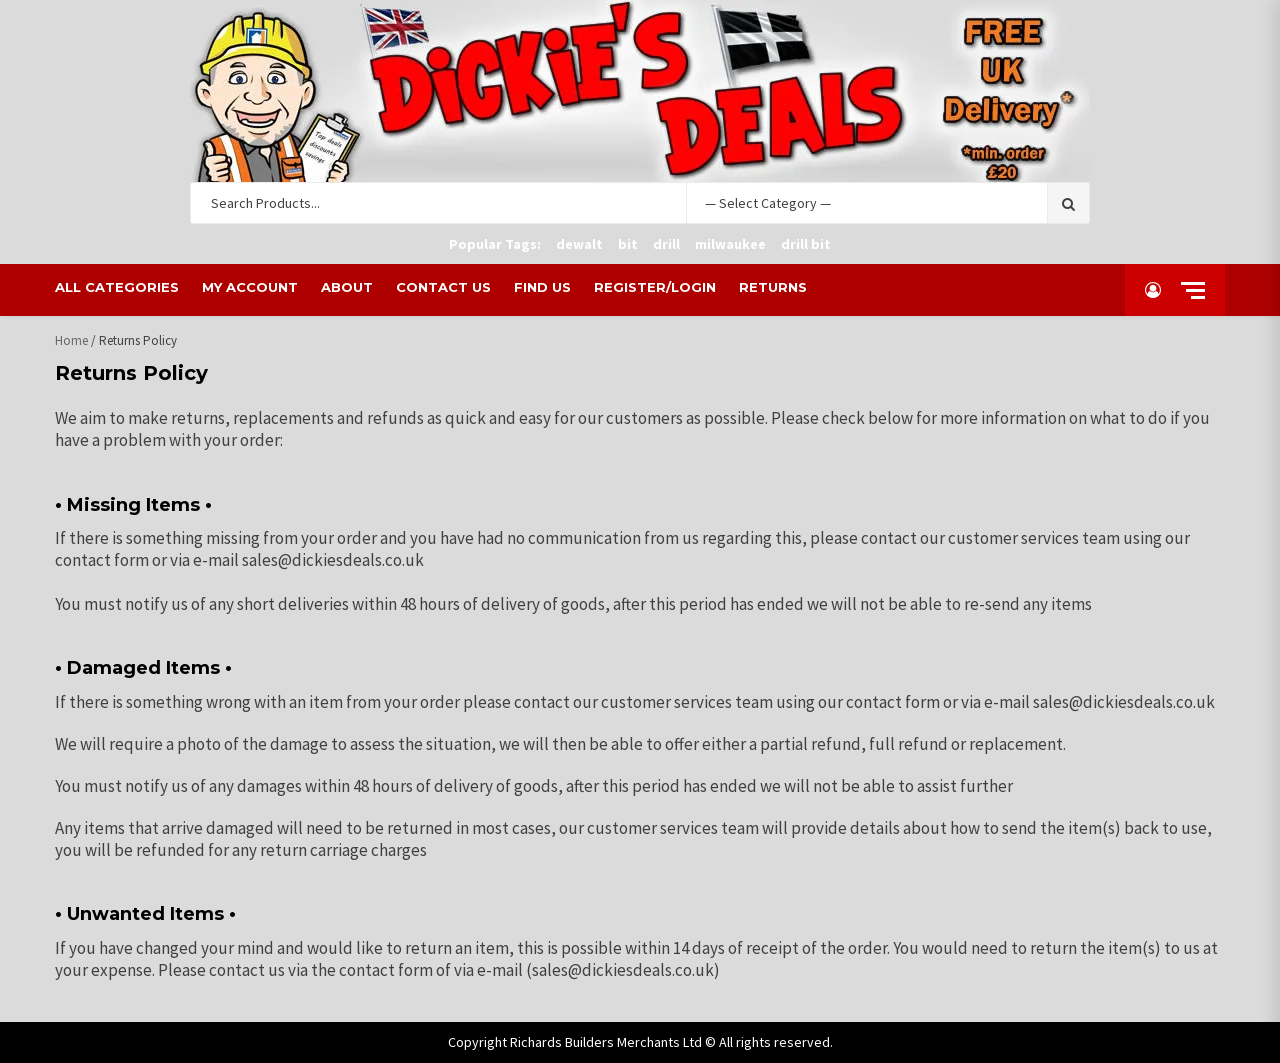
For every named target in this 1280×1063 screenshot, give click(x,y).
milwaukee (730, 244)
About (348, 287)
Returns (774, 287)
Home (71, 340)
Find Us (543, 287)
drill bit (806, 244)
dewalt (579, 244)
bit (628, 244)
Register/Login (656, 287)
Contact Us (444, 287)
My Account (251, 287)
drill (666, 244)
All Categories (118, 287)
